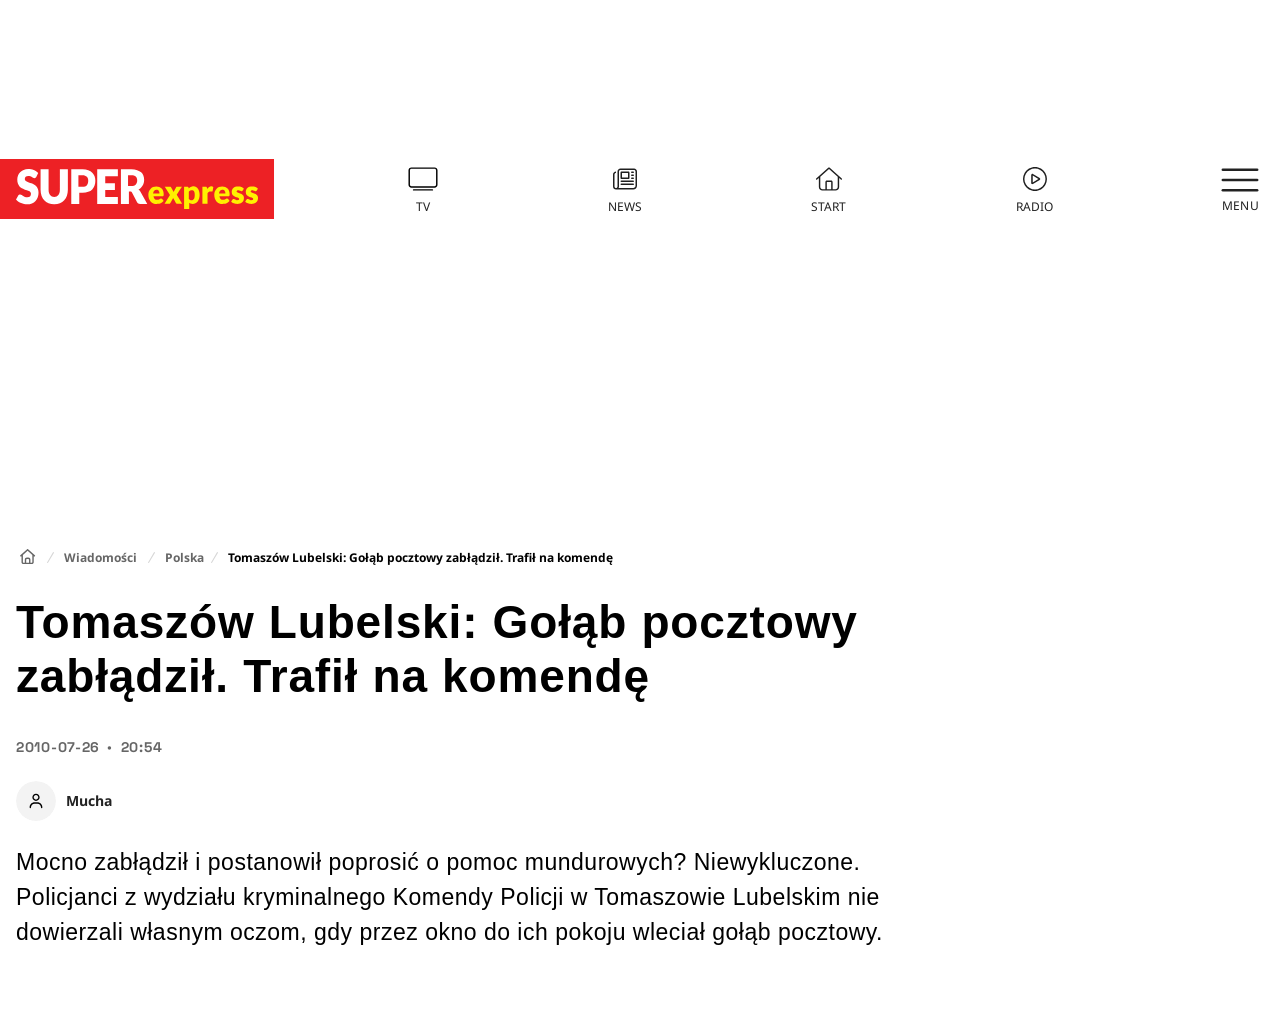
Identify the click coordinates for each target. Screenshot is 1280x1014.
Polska (184, 557)
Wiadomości (100, 557)
